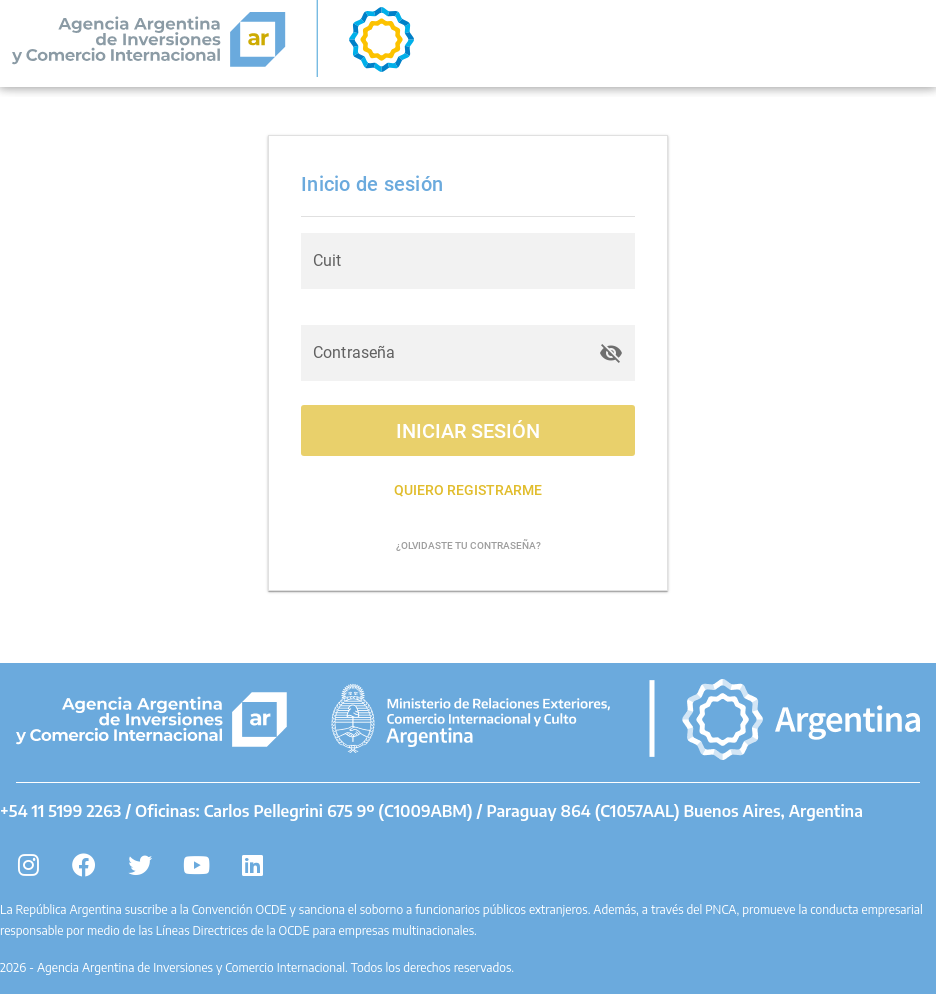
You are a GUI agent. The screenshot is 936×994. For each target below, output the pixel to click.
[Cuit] (468, 261)
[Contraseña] (450, 353)
